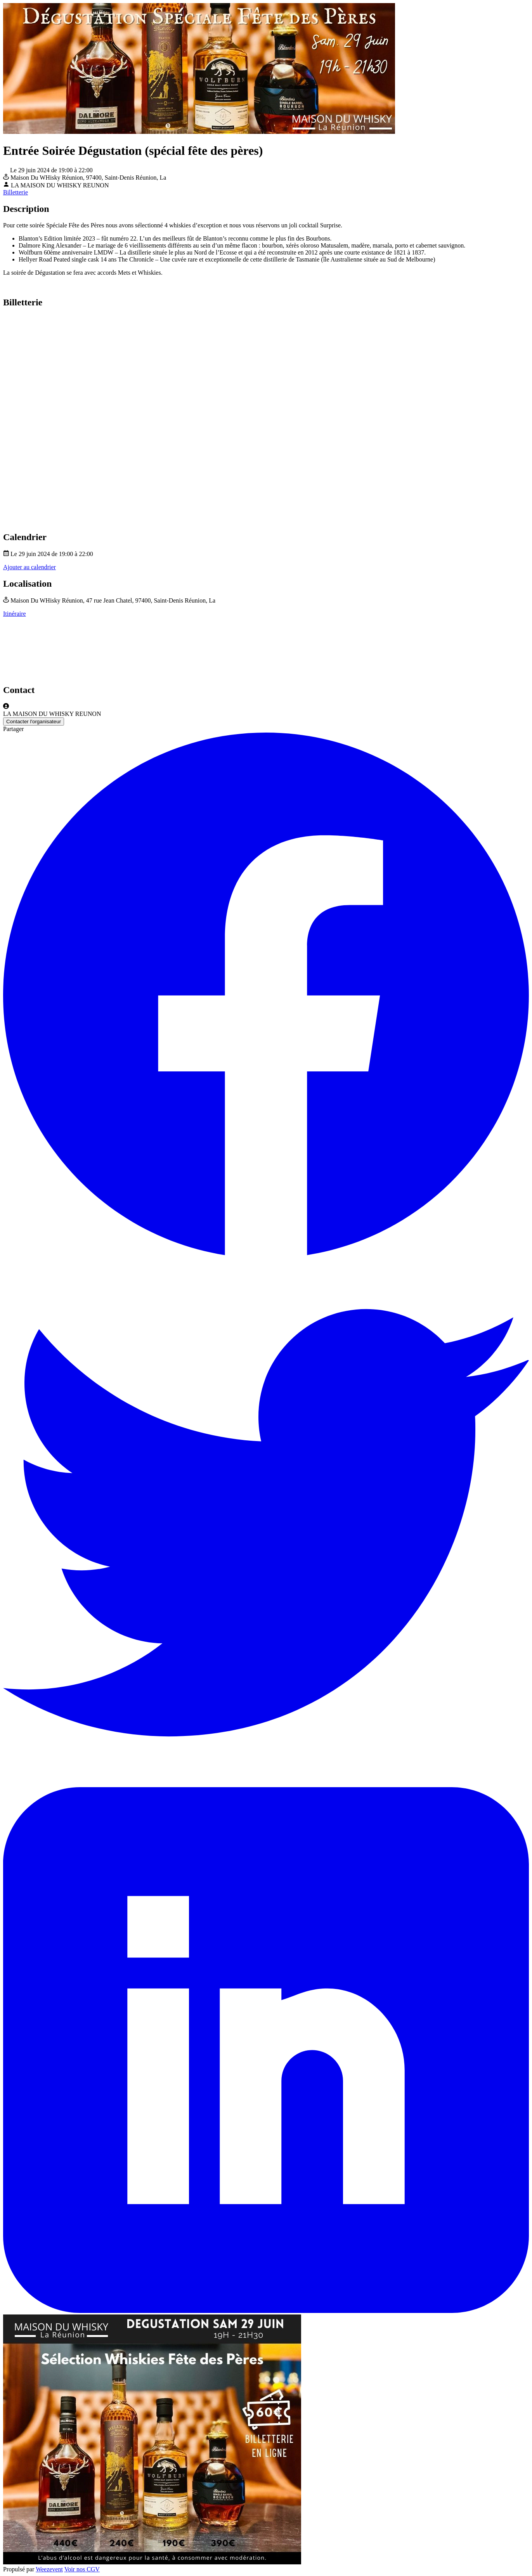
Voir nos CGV (82, 2569)
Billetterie (15, 192)
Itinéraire (14, 613)
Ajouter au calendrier (29, 567)
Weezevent (49, 2569)
